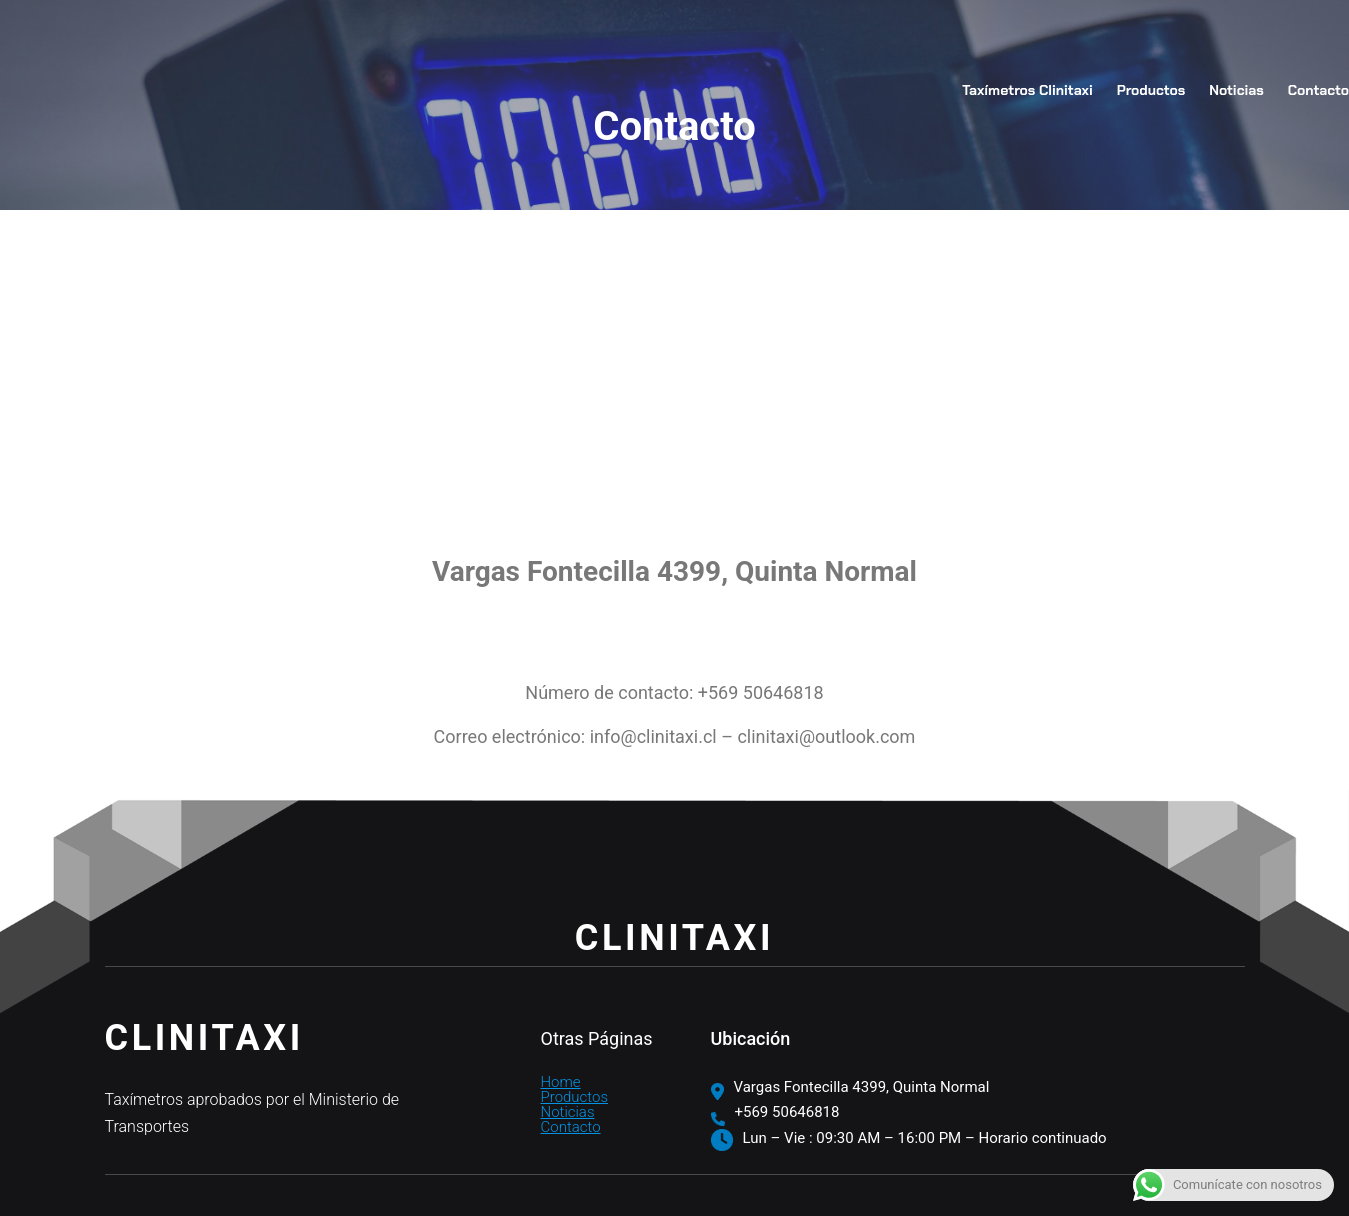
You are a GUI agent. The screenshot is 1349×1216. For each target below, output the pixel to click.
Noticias (568, 1112)
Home (561, 1082)
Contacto (571, 1127)
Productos (575, 1097)
